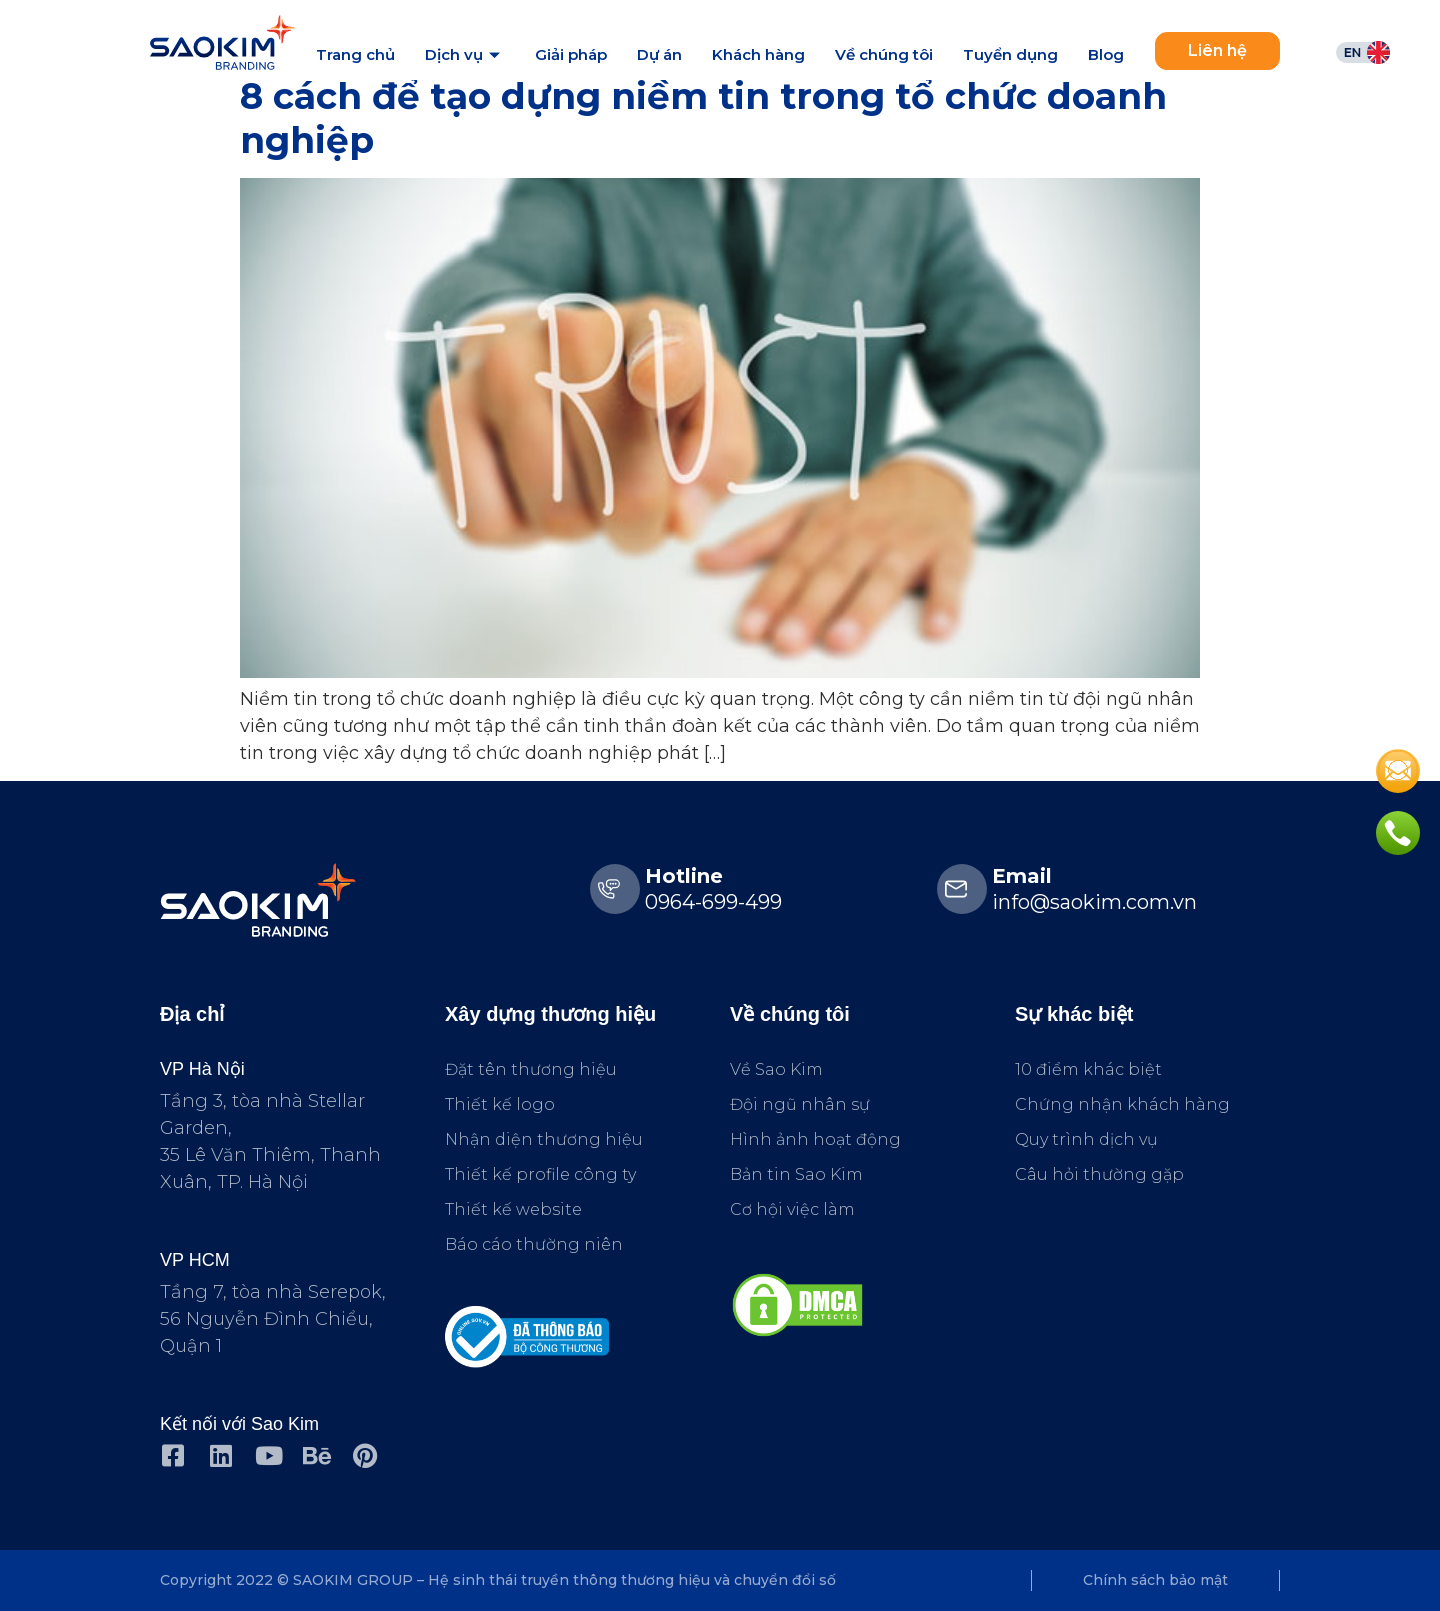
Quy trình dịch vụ (1086, 1139)
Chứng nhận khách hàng (1122, 1104)
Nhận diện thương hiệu (544, 1139)
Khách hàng (758, 54)
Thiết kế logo (500, 1104)
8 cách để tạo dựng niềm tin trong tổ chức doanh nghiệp (703, 117)
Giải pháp (571, 54)
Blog (1106, 54)
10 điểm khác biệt (1088, 1069)
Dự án (659, 54)
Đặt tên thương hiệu (531, 1069)
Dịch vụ (465, 54)
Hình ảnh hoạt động (815, 1139)
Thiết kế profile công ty (540, 1174)
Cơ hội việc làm (792, 1209)
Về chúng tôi (884, 54)
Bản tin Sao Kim (796, 1174)
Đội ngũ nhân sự (800, 1104)
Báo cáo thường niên (534, 1244)
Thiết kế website (513, 1209)
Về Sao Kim (776, 1069)
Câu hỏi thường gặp (1099, 1174)
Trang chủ (355, 54)
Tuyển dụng (1010, 54)
